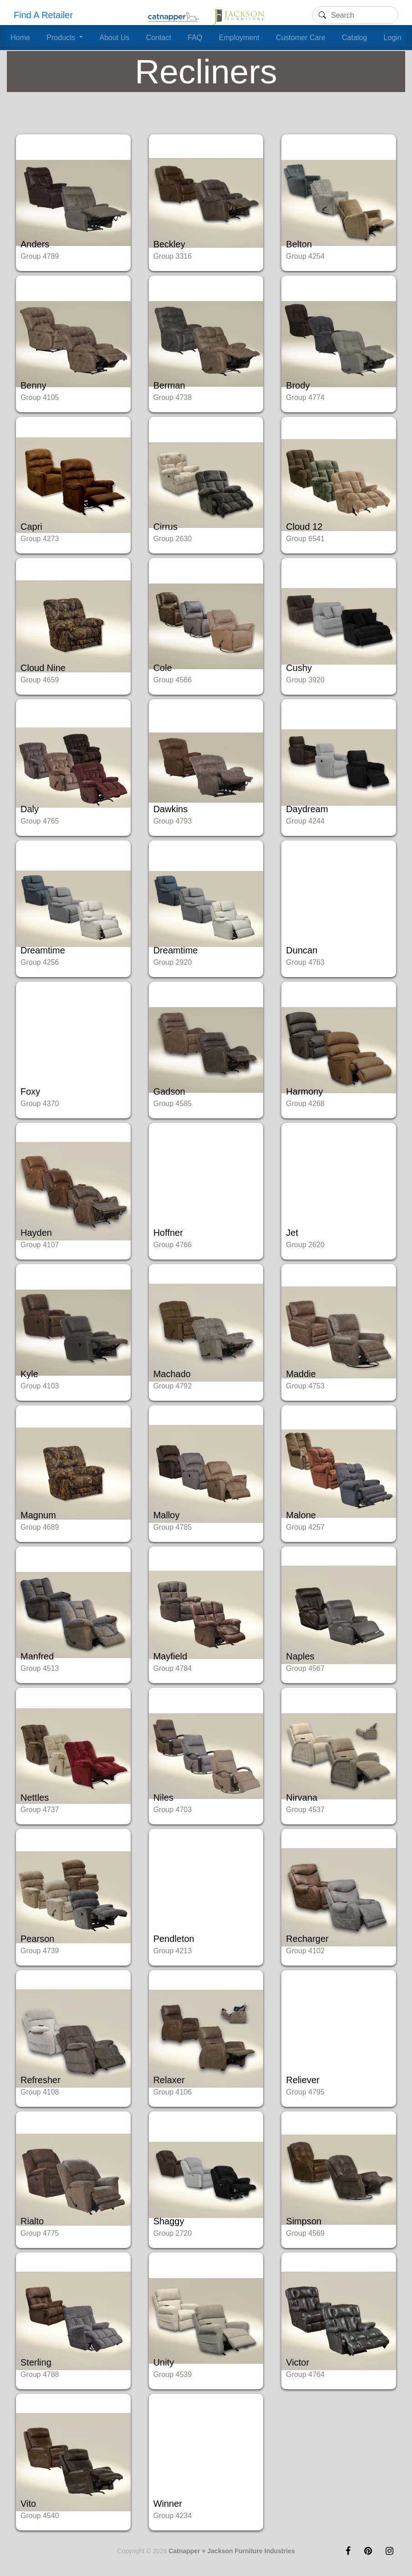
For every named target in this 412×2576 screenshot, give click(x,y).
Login (393, 37)
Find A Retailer (43, 15)
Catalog (354, 37)
